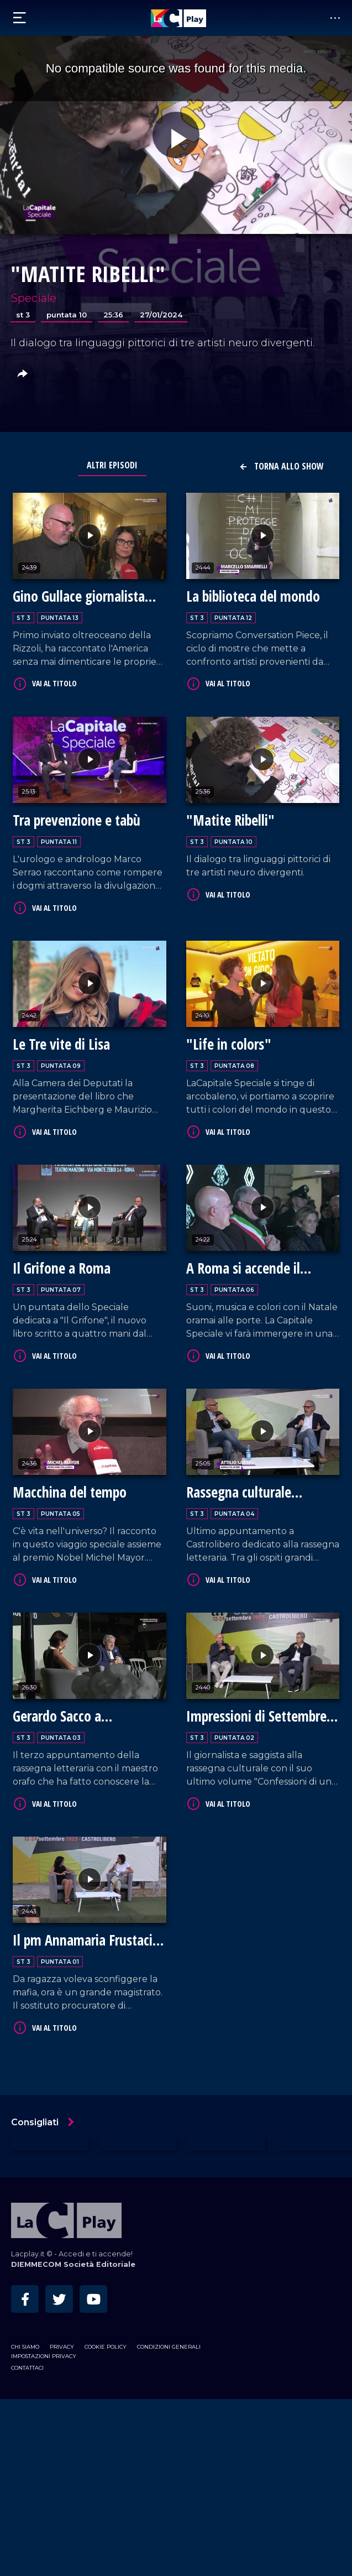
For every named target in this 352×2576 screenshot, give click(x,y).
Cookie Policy (106, 2347)
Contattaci (27, 2368)
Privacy (62, 2347)
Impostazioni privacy (43, 2356)
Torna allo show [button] (281, 466)
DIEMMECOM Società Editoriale (73, 2264)
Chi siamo (25, 2347)
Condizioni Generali (169, 2347)
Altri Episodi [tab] (112, 465)
